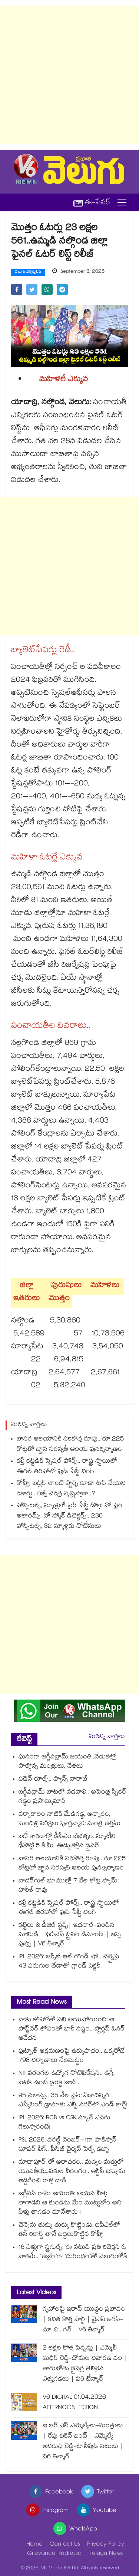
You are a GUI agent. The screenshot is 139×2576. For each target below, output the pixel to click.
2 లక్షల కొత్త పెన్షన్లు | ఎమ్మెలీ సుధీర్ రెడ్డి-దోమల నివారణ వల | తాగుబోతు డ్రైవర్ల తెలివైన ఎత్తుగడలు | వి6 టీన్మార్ (85, 2364)
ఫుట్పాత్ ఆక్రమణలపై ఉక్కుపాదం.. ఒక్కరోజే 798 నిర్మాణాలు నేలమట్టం (72, 2056)
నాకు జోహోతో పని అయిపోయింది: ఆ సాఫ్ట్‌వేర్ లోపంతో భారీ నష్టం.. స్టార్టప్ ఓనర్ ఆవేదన (72, 2029)
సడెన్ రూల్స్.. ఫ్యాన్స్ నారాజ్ (53, 1779)
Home (34, 2544)
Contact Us (65, 2544)
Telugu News (106, 2554)
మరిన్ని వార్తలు (107, 1737)
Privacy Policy (105, 2544)
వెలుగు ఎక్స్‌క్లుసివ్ (28, 272)
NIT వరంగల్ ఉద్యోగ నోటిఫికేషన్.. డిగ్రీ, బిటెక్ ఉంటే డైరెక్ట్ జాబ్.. (67, 2079)
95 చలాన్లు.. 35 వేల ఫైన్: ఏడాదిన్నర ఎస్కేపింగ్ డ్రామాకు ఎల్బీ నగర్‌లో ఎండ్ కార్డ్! (73, 2101)
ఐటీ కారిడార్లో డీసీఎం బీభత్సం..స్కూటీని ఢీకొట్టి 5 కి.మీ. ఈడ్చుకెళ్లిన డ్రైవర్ (67, 1842)
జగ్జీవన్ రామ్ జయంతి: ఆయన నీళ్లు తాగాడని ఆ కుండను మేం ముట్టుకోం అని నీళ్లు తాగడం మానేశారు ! (70, 2203)
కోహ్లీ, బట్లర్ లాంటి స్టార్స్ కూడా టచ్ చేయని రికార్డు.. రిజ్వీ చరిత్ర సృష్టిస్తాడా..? (71, 1489)
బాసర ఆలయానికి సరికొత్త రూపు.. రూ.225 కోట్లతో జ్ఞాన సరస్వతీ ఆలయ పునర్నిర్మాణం (70, 1444)
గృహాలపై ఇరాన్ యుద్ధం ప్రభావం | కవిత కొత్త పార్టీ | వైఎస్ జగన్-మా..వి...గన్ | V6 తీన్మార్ (84, 2320)
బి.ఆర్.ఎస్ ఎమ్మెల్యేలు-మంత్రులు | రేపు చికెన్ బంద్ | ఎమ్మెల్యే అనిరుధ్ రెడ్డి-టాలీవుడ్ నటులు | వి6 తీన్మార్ (83, 2442)
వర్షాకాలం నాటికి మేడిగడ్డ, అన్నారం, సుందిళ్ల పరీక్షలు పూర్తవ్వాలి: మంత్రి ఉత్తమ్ (69, 1819)
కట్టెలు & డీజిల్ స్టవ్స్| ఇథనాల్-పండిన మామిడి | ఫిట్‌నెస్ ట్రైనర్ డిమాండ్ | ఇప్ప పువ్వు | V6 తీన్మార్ (70, 1935)
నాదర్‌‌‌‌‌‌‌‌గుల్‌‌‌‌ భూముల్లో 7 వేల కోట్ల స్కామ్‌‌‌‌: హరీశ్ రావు (69, 1886)
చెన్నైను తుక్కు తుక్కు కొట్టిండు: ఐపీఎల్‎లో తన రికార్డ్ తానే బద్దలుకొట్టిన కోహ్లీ (69, 2230)
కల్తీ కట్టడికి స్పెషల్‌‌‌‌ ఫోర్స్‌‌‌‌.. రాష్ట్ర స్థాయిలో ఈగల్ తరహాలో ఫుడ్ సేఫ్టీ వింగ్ (67, 1466)
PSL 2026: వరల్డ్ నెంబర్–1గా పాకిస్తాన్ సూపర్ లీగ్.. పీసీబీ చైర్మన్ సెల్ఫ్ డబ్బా (67, 2145)
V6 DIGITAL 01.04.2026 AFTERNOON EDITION (74, 2403)
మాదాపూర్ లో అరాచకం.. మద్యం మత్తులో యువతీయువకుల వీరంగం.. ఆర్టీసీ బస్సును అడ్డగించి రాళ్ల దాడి (72, 2172)
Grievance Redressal (55, 2554)
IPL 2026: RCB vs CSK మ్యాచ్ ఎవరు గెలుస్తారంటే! (64, 2123)
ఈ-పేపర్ (91, 202)
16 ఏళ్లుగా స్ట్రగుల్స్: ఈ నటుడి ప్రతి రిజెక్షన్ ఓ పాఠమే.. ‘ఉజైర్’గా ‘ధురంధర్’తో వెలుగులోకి (73, 2253)
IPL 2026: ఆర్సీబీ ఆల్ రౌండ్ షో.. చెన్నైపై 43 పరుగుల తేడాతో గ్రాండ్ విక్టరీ (69, 1962)
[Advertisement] (69, 75)
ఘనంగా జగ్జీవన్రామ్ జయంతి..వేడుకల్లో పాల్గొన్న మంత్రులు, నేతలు (67, 1762)
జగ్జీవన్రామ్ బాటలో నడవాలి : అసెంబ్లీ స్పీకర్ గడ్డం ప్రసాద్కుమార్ (72, 1797)
